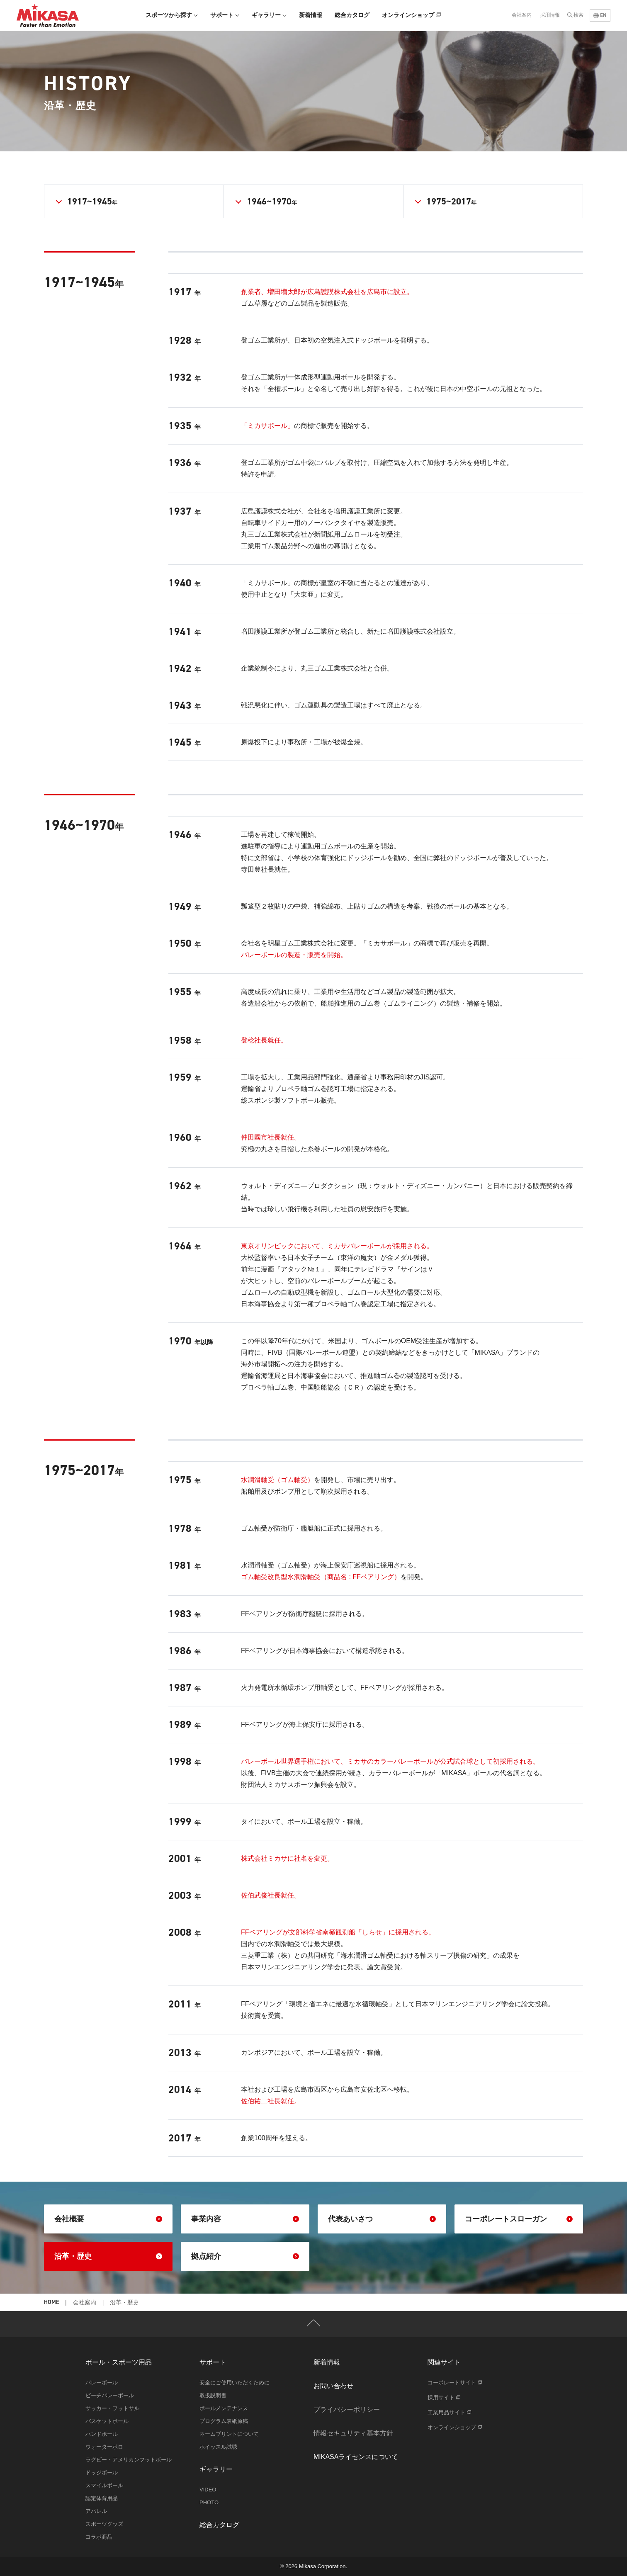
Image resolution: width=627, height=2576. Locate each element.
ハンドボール (101, 2434)
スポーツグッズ (104, 2524)
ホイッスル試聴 (218, 2447)
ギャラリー (269, 15)
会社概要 (108, 2219)
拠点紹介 (245, 2256)
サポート (224, 15)
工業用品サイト (449, 2412)
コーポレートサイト (455, 2382)
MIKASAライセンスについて (356, 2456)
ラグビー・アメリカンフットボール (128, 2460)
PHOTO (209, 2502)
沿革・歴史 (108, 2256)
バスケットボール (107, 2421)
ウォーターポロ (104, 2447)
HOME (51, 2302)
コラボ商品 (98, 2537)
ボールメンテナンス (223, 2408)
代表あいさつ (382, 2219)
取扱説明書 (212, 2395)
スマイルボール (104, 2485)
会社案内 (522, 15)
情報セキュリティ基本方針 (353, 2433)
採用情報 (550, 15)
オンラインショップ (411, 15)
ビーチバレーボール (109, 2395)
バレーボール (101, 2382)
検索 (578, 15)
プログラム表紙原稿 (223, 2421)
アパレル (96, 2511)
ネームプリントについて (229, 2434)
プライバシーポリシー (347, 2409)
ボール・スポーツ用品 (118, 2362)
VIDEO (207, 2489)
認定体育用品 (101, 2498)
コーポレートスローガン (519, 2219)
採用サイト (444, 2397)
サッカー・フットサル (112, 2408)
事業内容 (245, 2219)
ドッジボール (101, 2472)
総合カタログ (352, 15)
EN (600, 15)
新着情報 (310, 15)
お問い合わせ (333, 2385)
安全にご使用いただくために (234, 2382)
